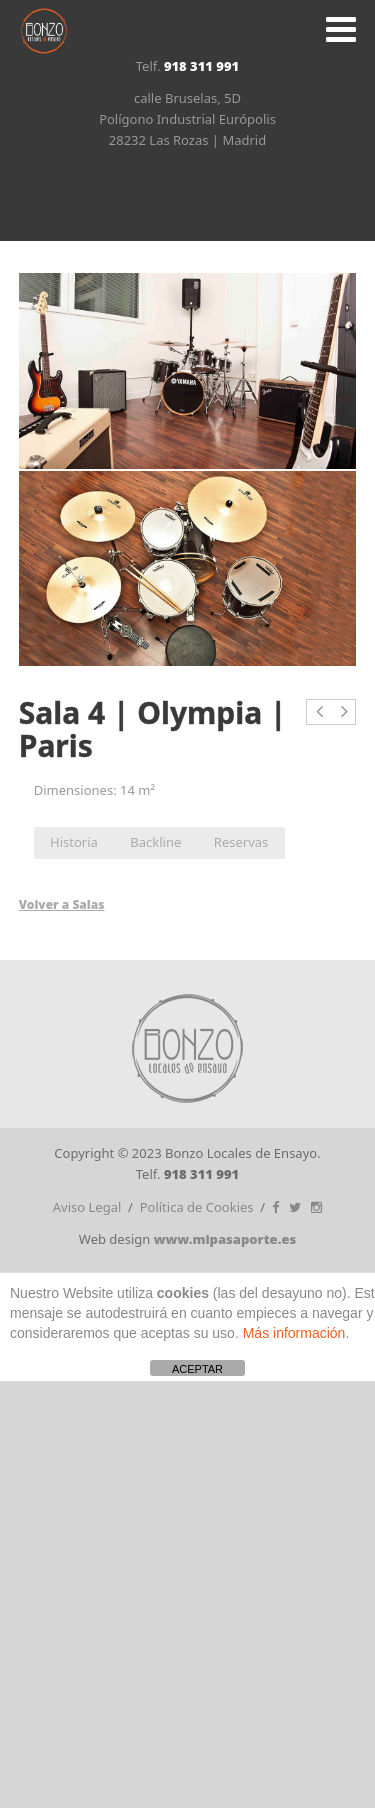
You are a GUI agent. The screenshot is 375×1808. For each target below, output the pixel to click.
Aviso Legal (87, 1207)
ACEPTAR (197, 1369)
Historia (74, 842)
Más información (294, 1333)
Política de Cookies (197, 1207)
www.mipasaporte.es (225, 1239)
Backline (155, 842)
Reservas (241, 842)
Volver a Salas (62, 904)
